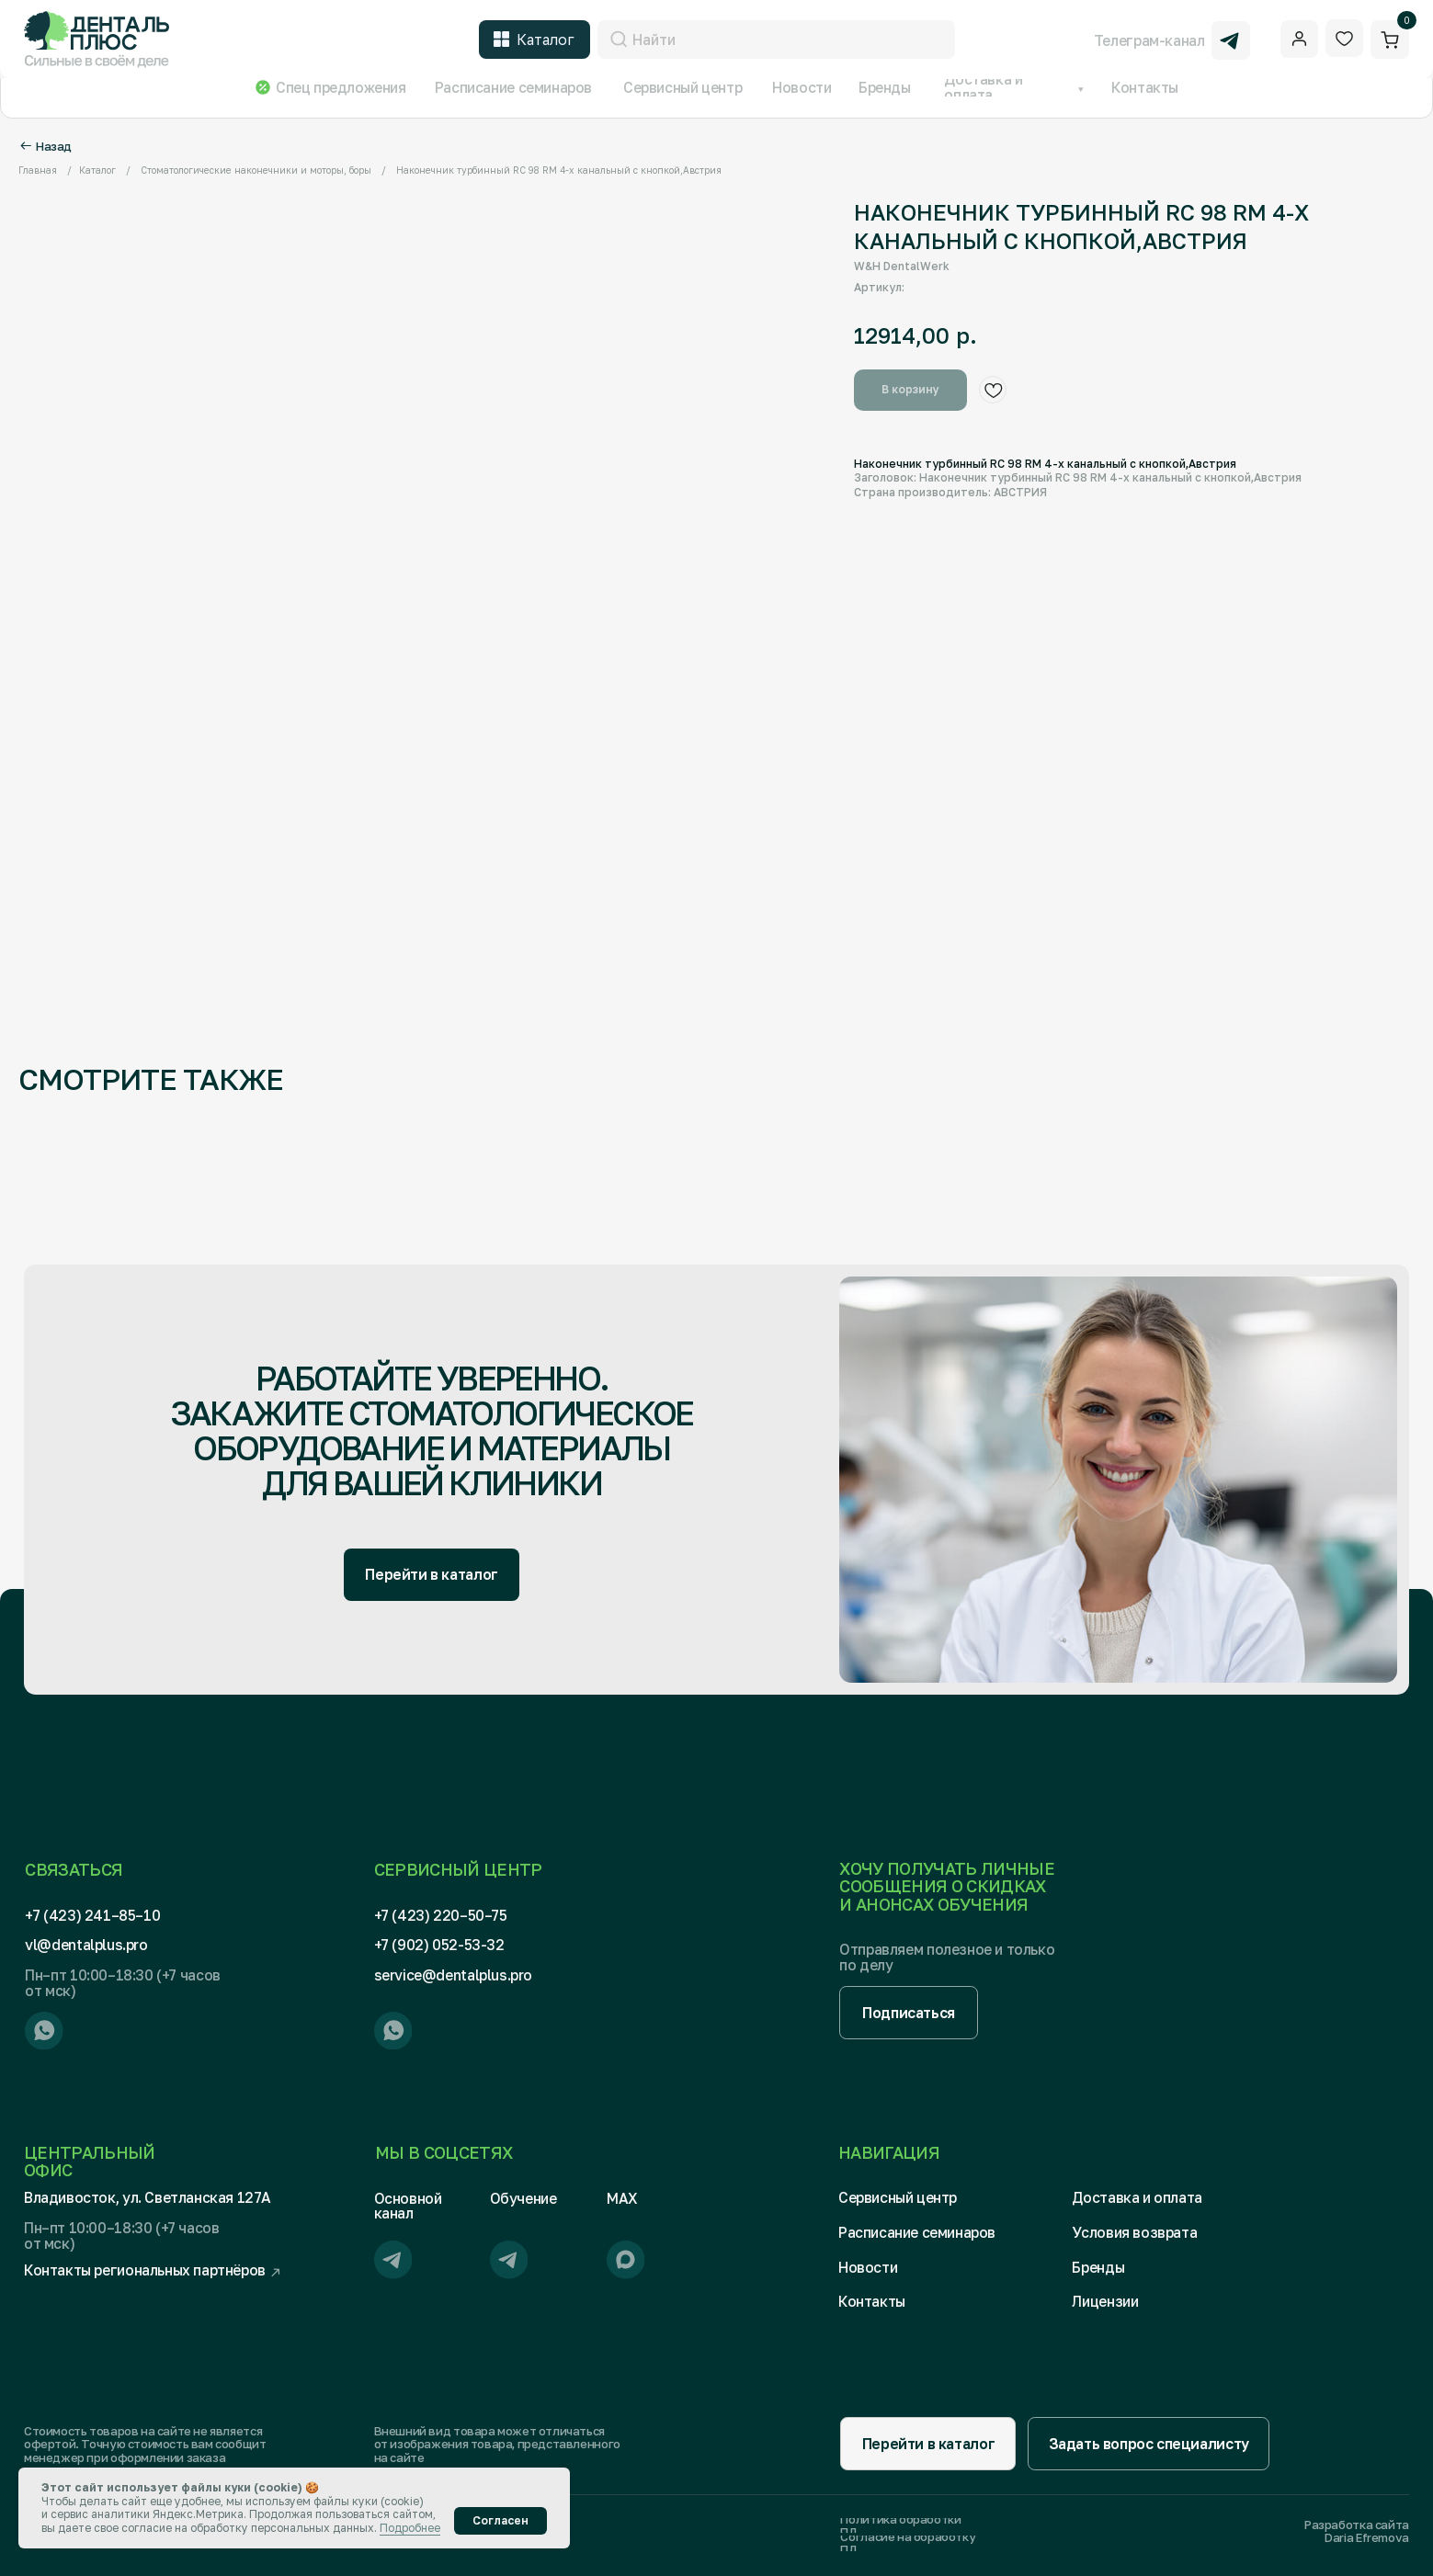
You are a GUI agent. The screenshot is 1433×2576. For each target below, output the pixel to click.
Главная (37, 170)
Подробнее (410, 2528)
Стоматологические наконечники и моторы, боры (256, 170)
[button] (908, 2012)
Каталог (97, 170)
